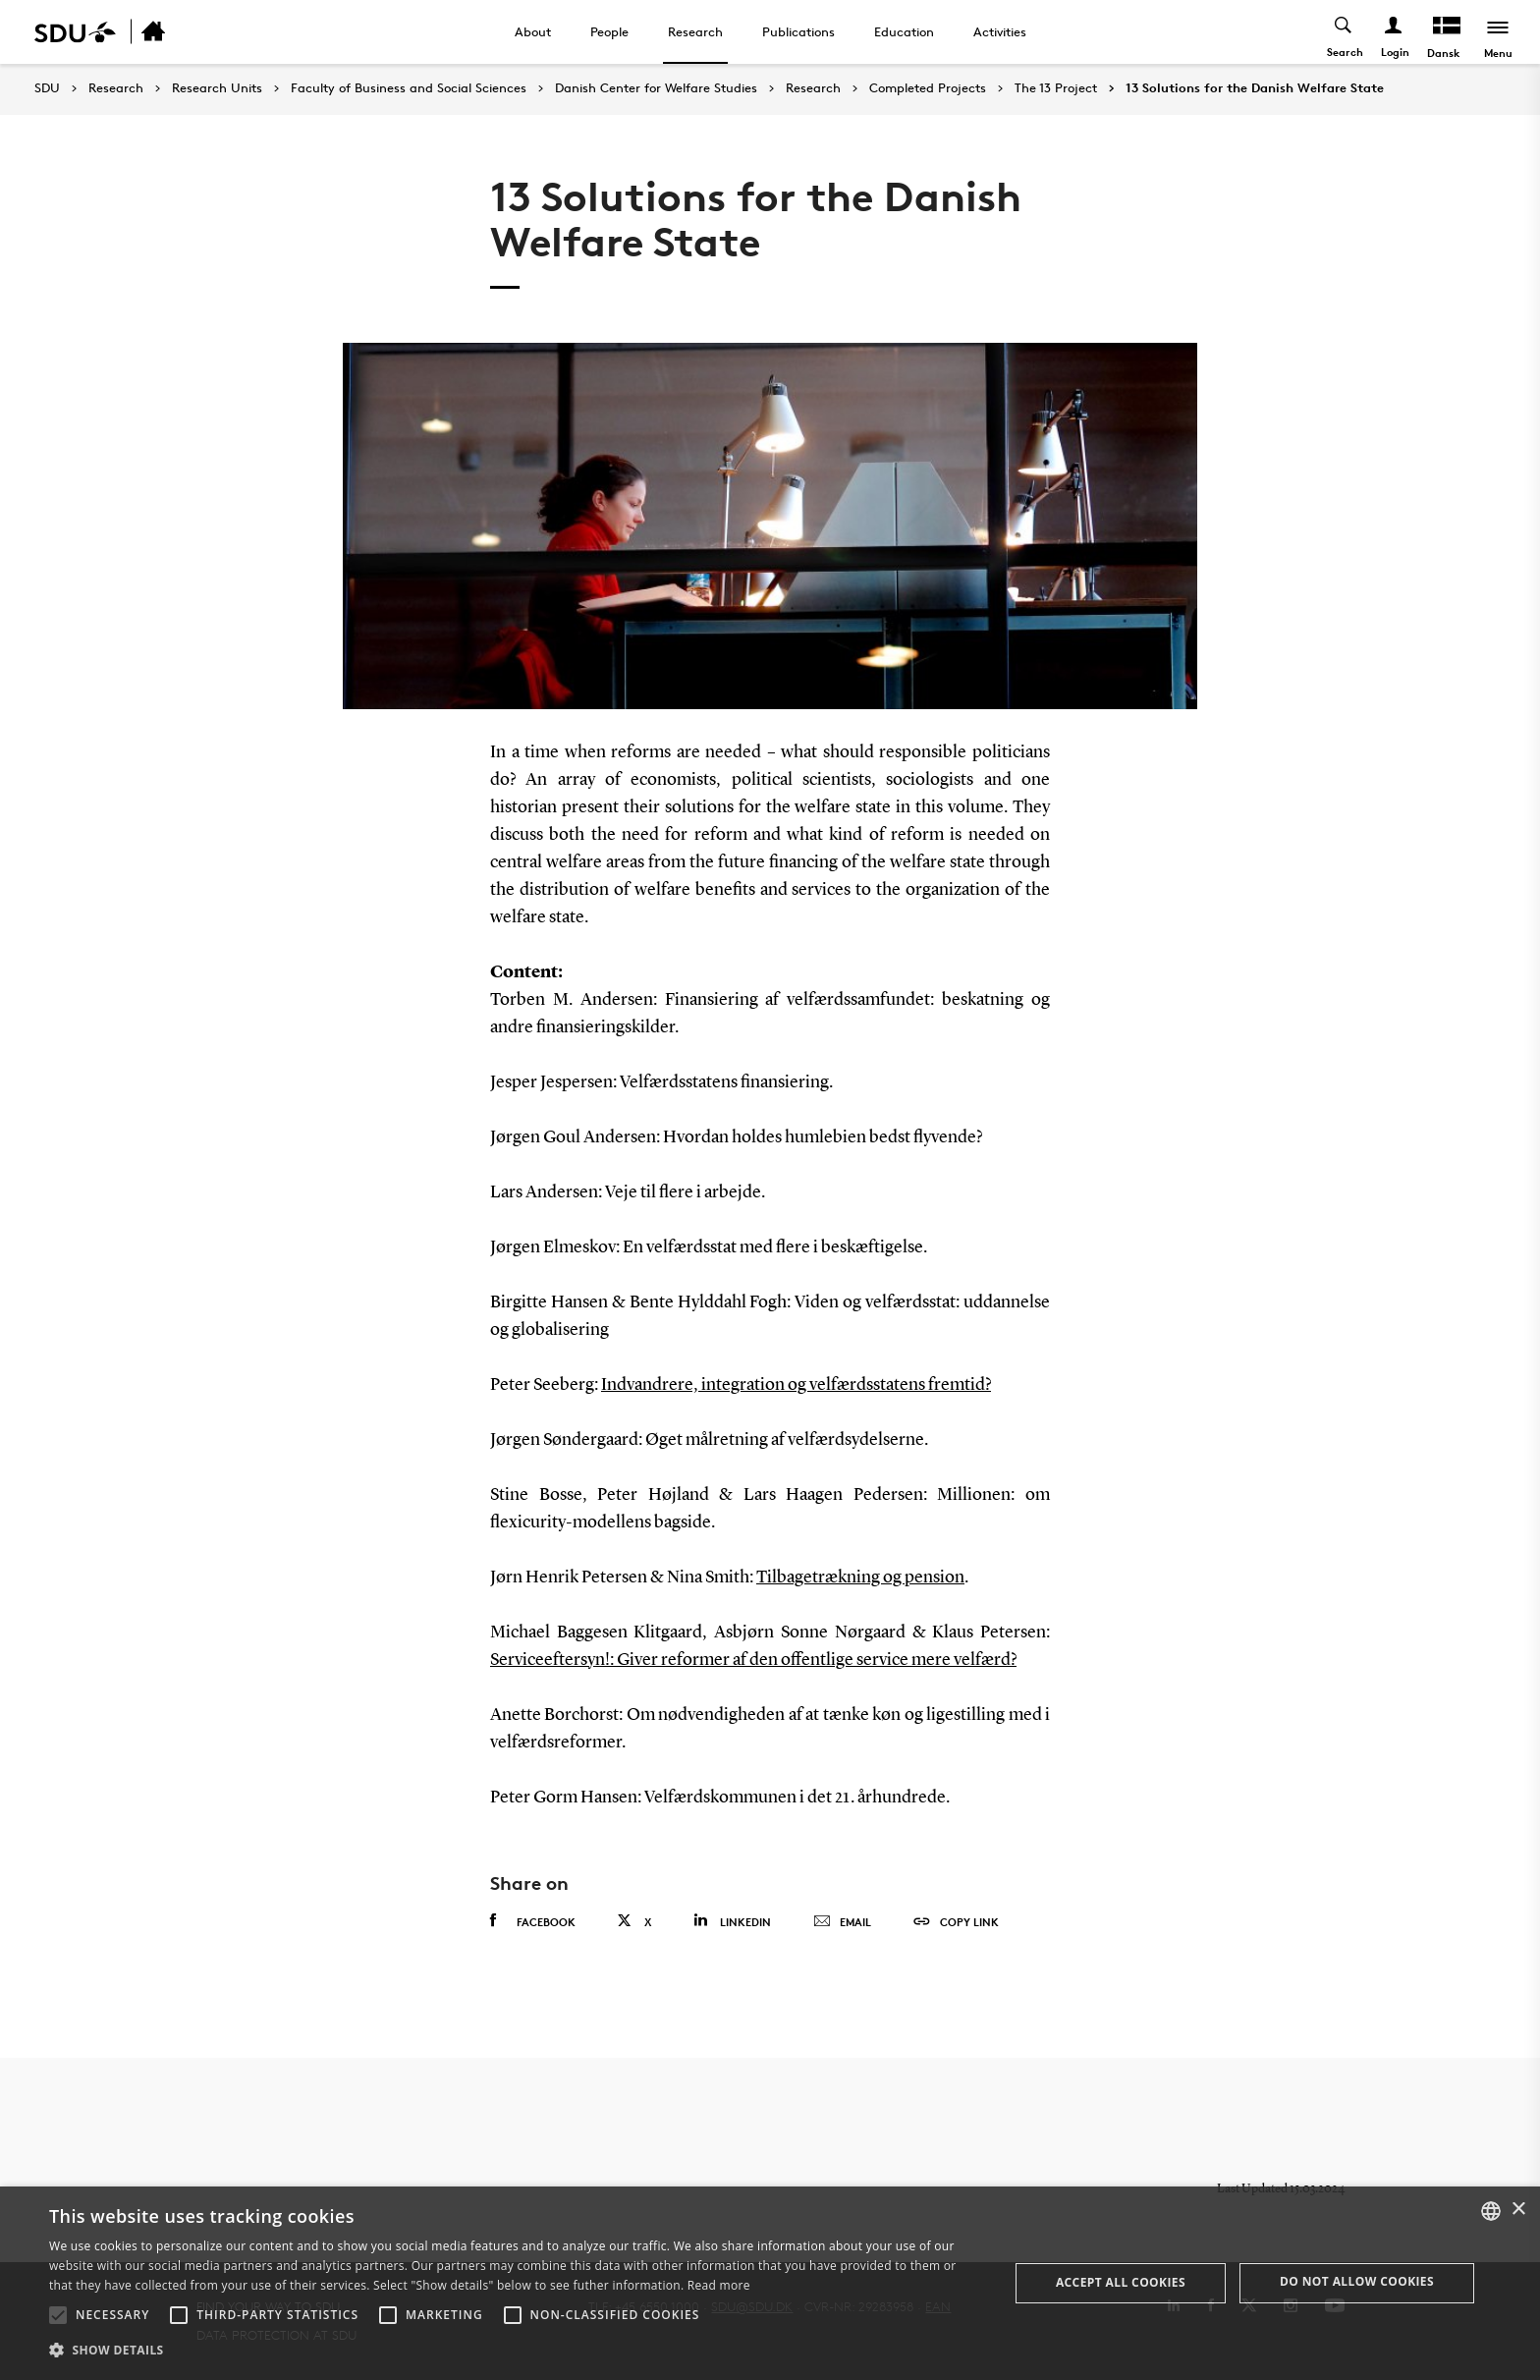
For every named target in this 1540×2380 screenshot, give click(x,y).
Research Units (217, 88)
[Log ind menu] (1394, 32)
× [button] (1518, 2209)
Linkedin (732, 1920)
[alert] (770, 2283)
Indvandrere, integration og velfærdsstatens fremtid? (796, 1385)
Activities (999, 31)
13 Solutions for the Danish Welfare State (1255, 88)
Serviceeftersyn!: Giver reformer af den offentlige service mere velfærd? (753, 1660)
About (533, 31)
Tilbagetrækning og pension (860, 1577)
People (609, 31)
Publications (798, 31)
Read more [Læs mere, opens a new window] (719, 2285)
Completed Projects (927, 88)
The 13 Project (1056, 88)
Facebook (533, 1921)
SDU (47, 88)
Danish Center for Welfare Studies (656, 88)
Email (842, 1922)
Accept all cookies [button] (1120, 2282)
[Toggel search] (1344, 32)
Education (904, 31)
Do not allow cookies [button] (1357, 2281)
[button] (58, 2315)
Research (695, 31)
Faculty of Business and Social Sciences (408, 88)
